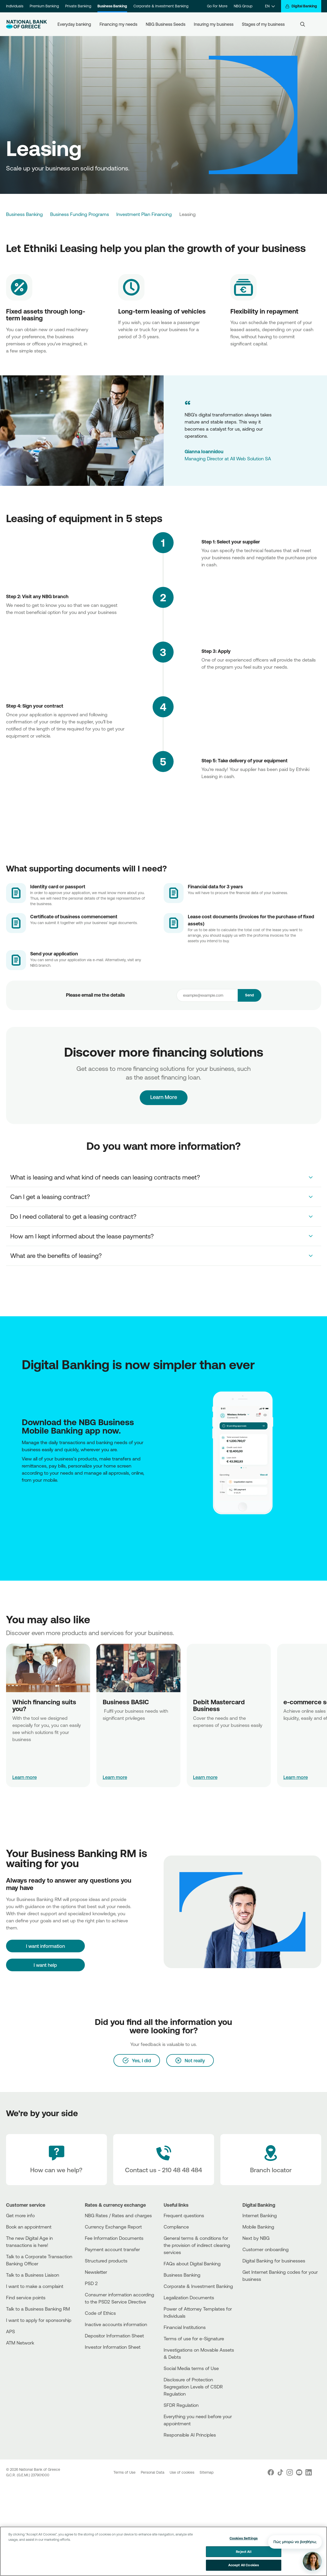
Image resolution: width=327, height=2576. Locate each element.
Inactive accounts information (116, 2324)
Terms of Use (125, 2472)
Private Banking (78, 6)
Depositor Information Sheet (114, 2335)
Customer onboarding (265, 2249)
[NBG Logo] (26, 24)
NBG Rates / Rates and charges (118, 2215)
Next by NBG (255, 2238)
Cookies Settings (244, 2538)
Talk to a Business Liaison (32, 2274)
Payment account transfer (112, 2249)
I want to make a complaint (34, 2286)
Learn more (24, 1777)
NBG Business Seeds (165, 24)
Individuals (14, 6)
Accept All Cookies (243, 2565)
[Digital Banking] (301, 6)
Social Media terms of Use (191, 2368)
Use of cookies (182, 2472)
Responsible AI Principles (190, 2434)
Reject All (243, 2551)
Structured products (106, 2260)
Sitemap (207, 2472)
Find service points (25, 2297)
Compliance (176, 2226)
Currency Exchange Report (113, 2226)
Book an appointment (28, 2226)
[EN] (270, 6)
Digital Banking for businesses (273, 2260)
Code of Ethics (100, 2313)
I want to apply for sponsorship (38, 2320)
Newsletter (96, 2272)
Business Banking (112, 6)
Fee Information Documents (114, 2238)
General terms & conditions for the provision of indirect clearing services (197, 2245)
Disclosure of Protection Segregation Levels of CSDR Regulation (193, 2386)
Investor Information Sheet (113, 2347)
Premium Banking (44, 6)
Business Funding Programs (79, 214)
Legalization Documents (189, 2297)
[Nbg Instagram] (290, 2472)
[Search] (302, 24)
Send (249, 995)
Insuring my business (213, 24)
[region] (163, 2551)
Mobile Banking (258, 2226)
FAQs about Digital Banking (192, 2263)
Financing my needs (118, 24)
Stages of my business (263, 24)
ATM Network (20, 2342)
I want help (45, 1965)
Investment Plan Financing (144, 214)
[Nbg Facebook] (271, 2472)
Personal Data (153, 2472)
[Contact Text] (163, 2159)
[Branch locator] (270, 2159)
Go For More (217, 6)
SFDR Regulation (181, 2405)
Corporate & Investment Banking (160, 6)
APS (10, 2331)
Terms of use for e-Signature (194, 2338)
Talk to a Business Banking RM (38, 2308)
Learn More (163, 1088)
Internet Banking (259, 2215)
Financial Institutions (185, 2327)
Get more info (20, 2215)
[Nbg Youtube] (299, 2472)
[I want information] (45, 1946)
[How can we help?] (56, 2159)
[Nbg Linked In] (308, 2472)
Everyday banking (74, 24)
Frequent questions (184, 2215)
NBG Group (243, 6)
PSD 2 (91, 2283)
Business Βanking (182, 2274)
